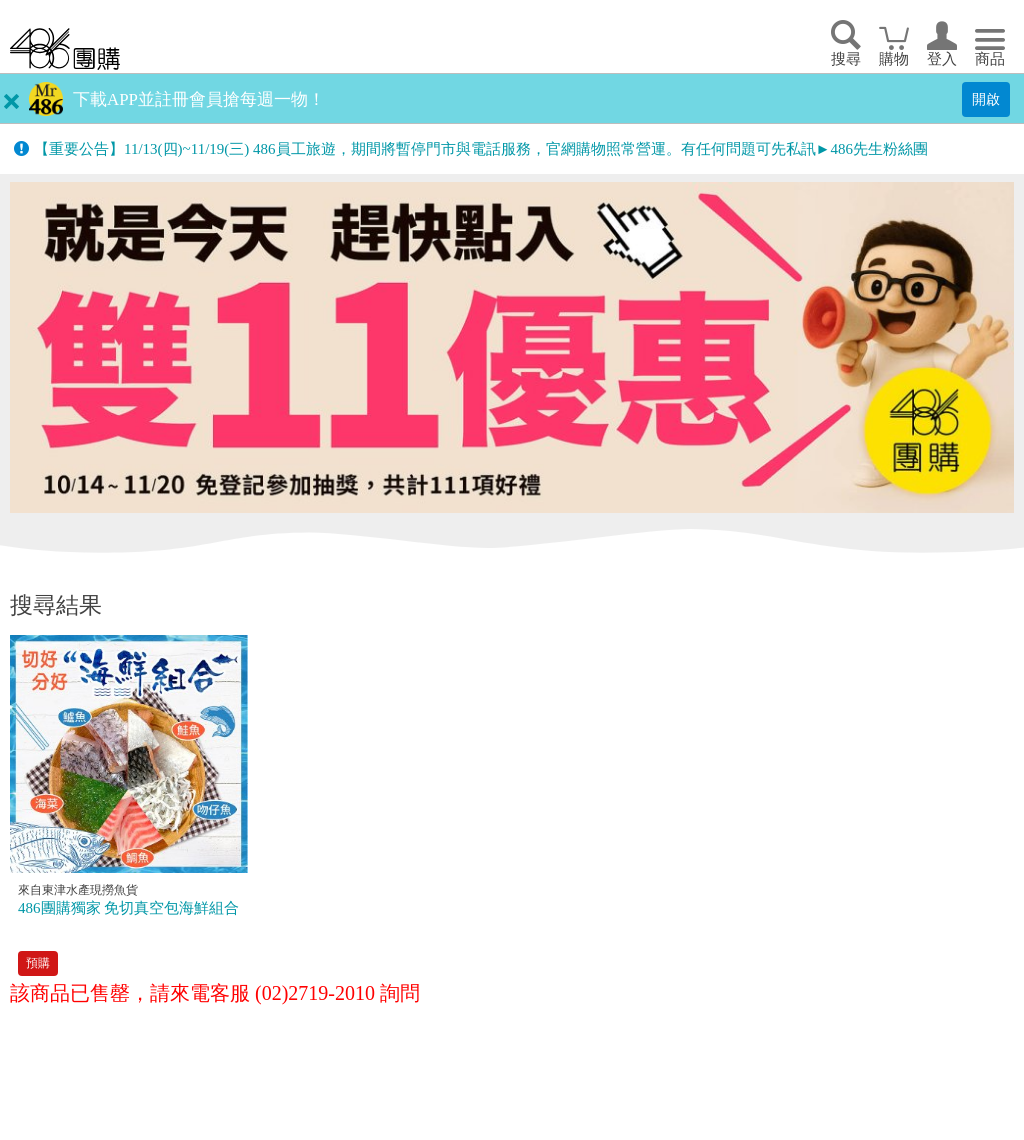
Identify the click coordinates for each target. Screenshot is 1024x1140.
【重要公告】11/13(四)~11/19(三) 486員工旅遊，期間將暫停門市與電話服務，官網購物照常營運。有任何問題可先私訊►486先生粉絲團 (481, 149)
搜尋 (846, 59)
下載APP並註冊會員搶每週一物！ (199, 99)
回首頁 (65, 48)
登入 (942, 59)
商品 (990, 59)
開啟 (986, 99)
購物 (894, 59)
